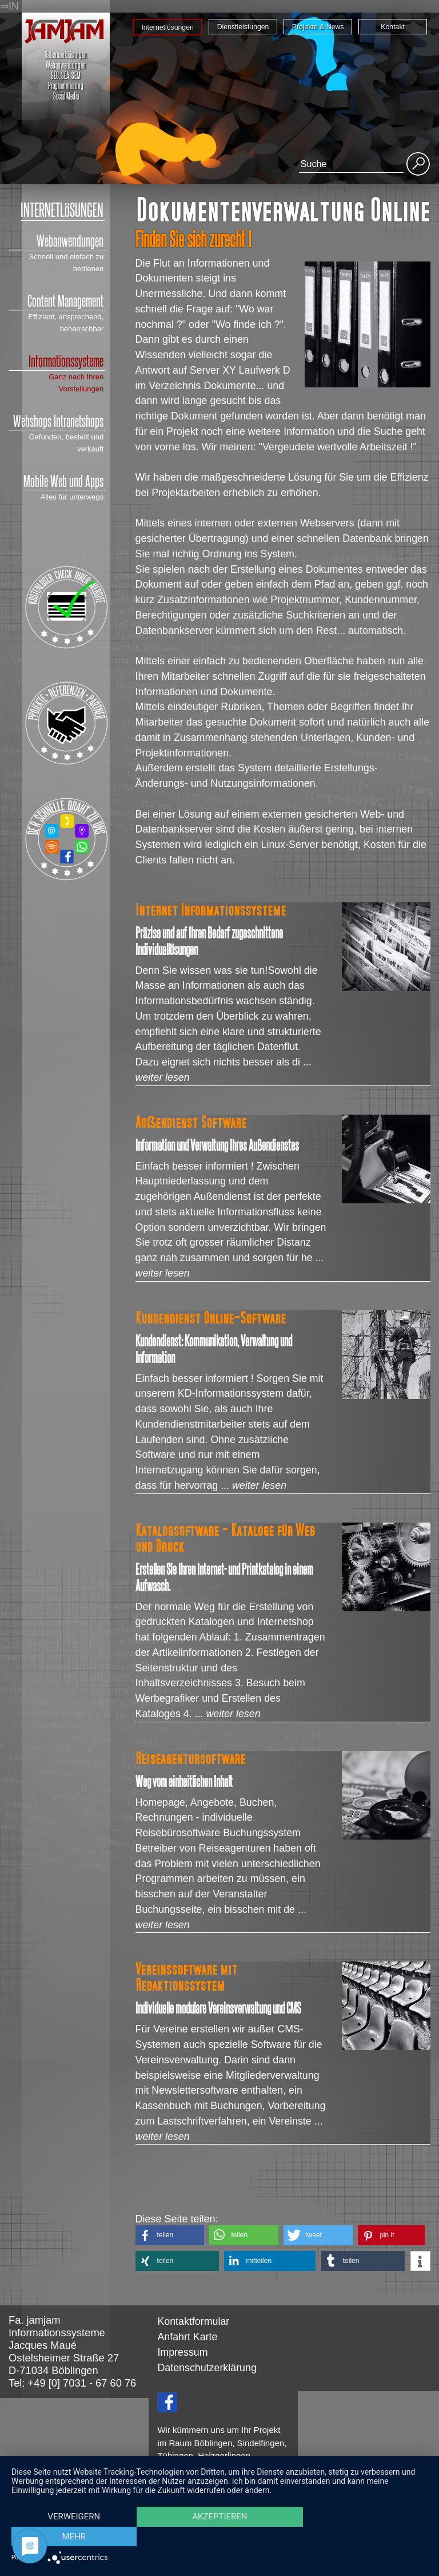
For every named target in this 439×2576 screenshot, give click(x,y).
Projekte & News (318, 27)
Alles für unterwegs (72, 497)
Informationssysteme (56, 361)
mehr (365, 2536)
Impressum (182, 2352)
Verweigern (73, 2536)
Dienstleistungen (243, 27)
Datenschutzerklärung (206, 2367)
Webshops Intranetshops (56, 421)
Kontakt (393, 27)
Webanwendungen (56, 241)
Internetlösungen (167, 27)
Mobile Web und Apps (63, 481)
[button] (170, 2235)
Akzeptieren (219, 2536)
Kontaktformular (193, 2321)
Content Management (56, 301)
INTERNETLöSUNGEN (62, 210)
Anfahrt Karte (187, 2337)
